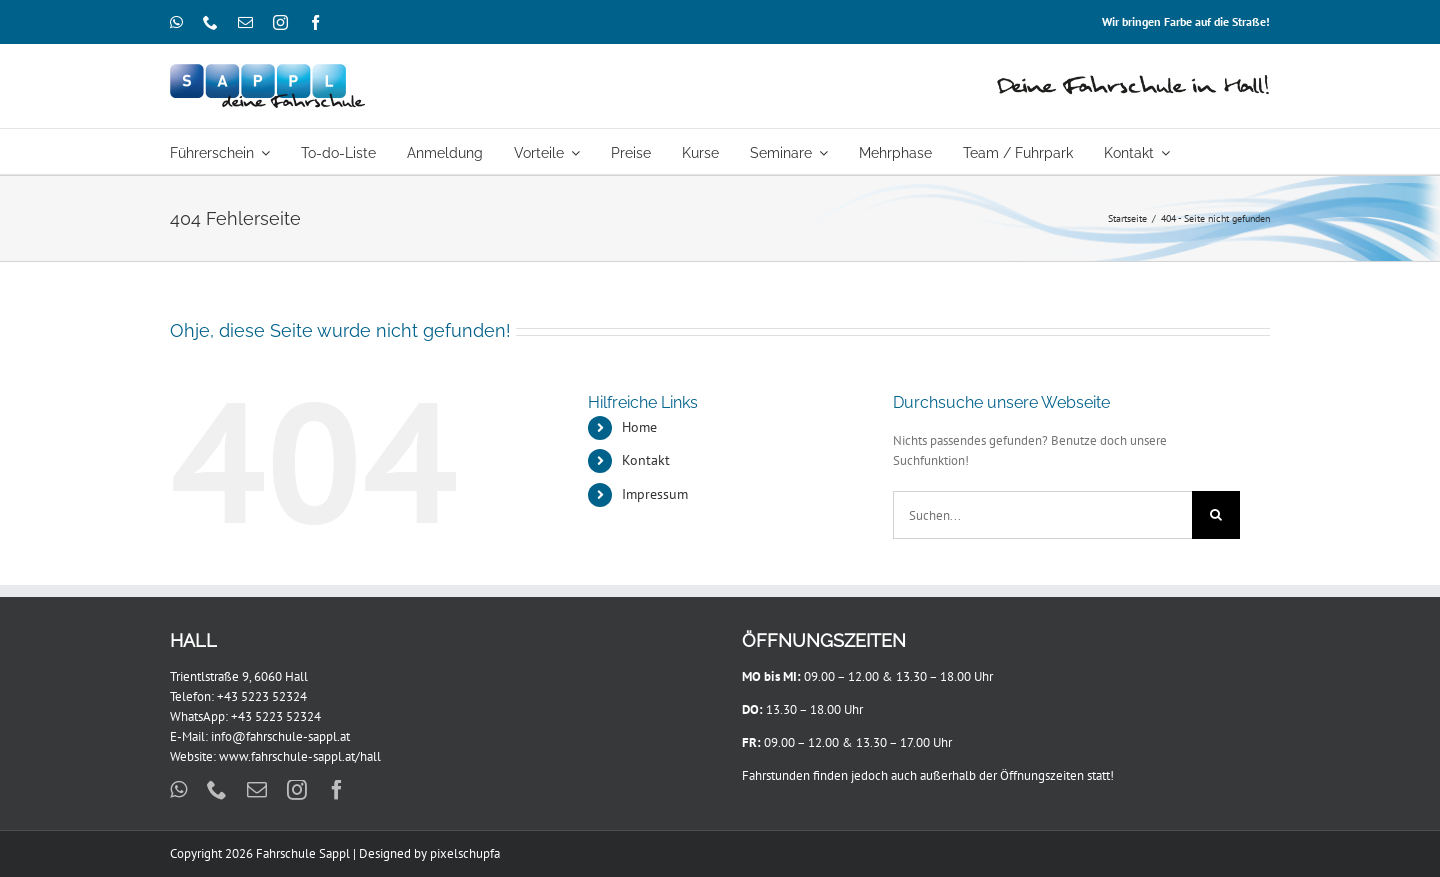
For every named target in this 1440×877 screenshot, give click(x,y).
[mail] (245, 22)
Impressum (655, 494)
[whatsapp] (176, 22)
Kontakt (646, 460)
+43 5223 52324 (262, 696)
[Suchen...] (1042, 515)
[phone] (210, 22)
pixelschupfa (465, 853)
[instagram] (280, 22)
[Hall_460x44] (1133, 79)
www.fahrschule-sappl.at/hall (300, 756)
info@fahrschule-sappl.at (280, 736)
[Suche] (1216, 515)
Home (639, 427)
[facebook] (315, 22)
